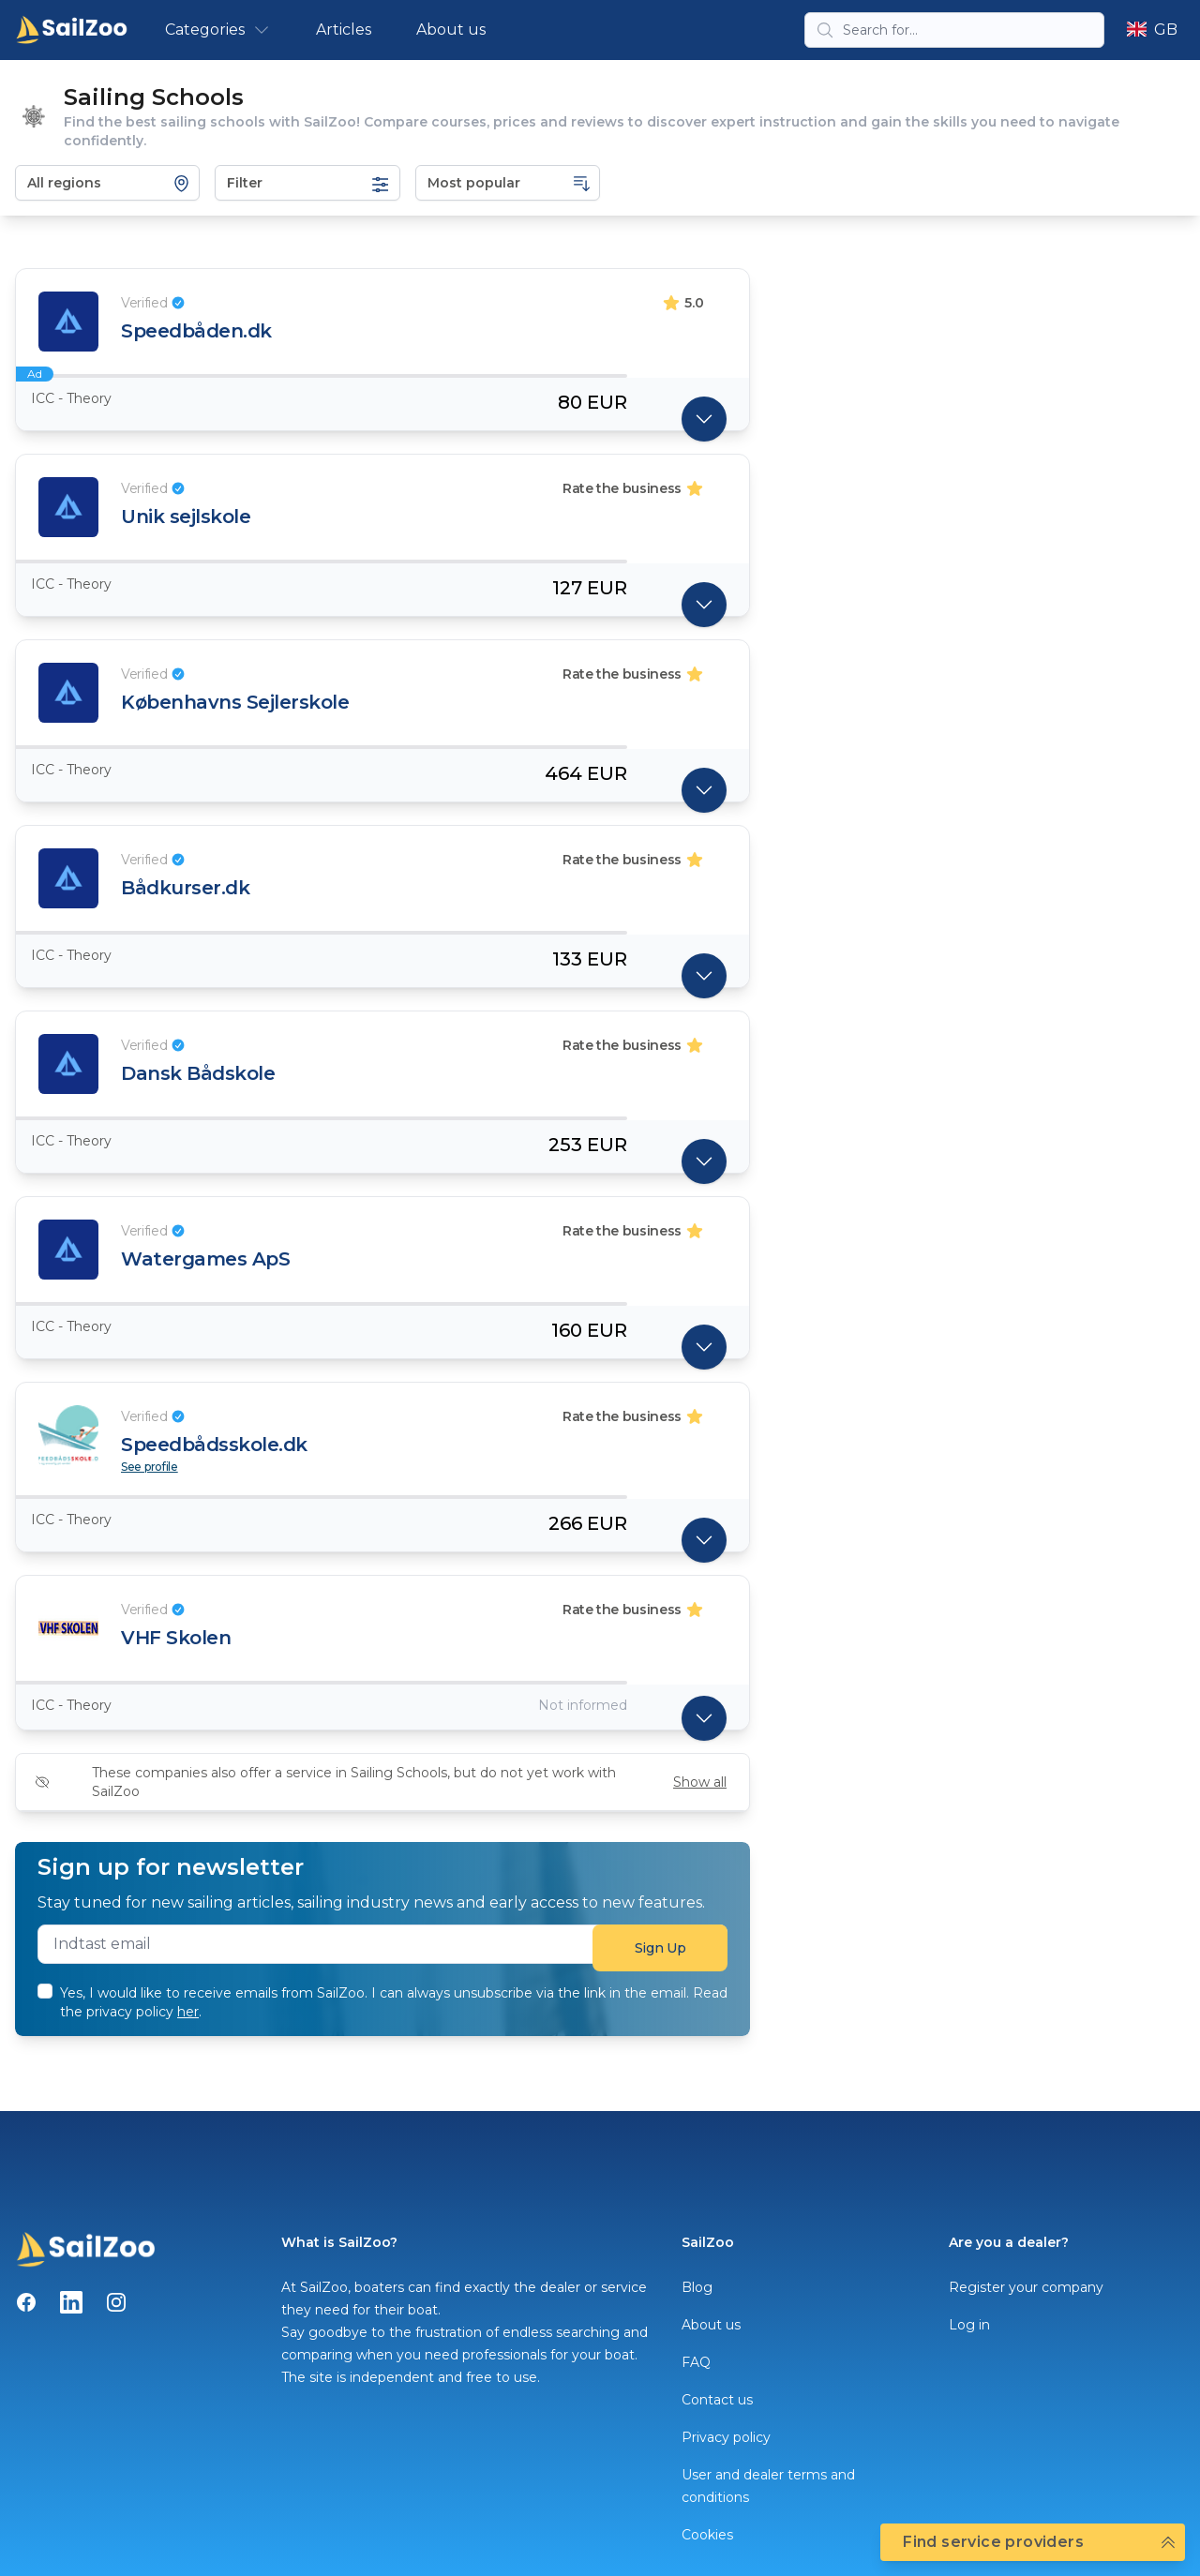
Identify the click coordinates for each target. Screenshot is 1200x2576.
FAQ (696, 2362)
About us (451, 29)
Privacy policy (726, 2437)
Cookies (707, 2534)
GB (1152, 29)
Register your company (1026, 2287)
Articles (343, 29)
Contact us (717, 2399)
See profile (149, 1467)
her (188, 2011)
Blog (697, 2287)
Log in (969, 2324)
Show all (700, 1782)
